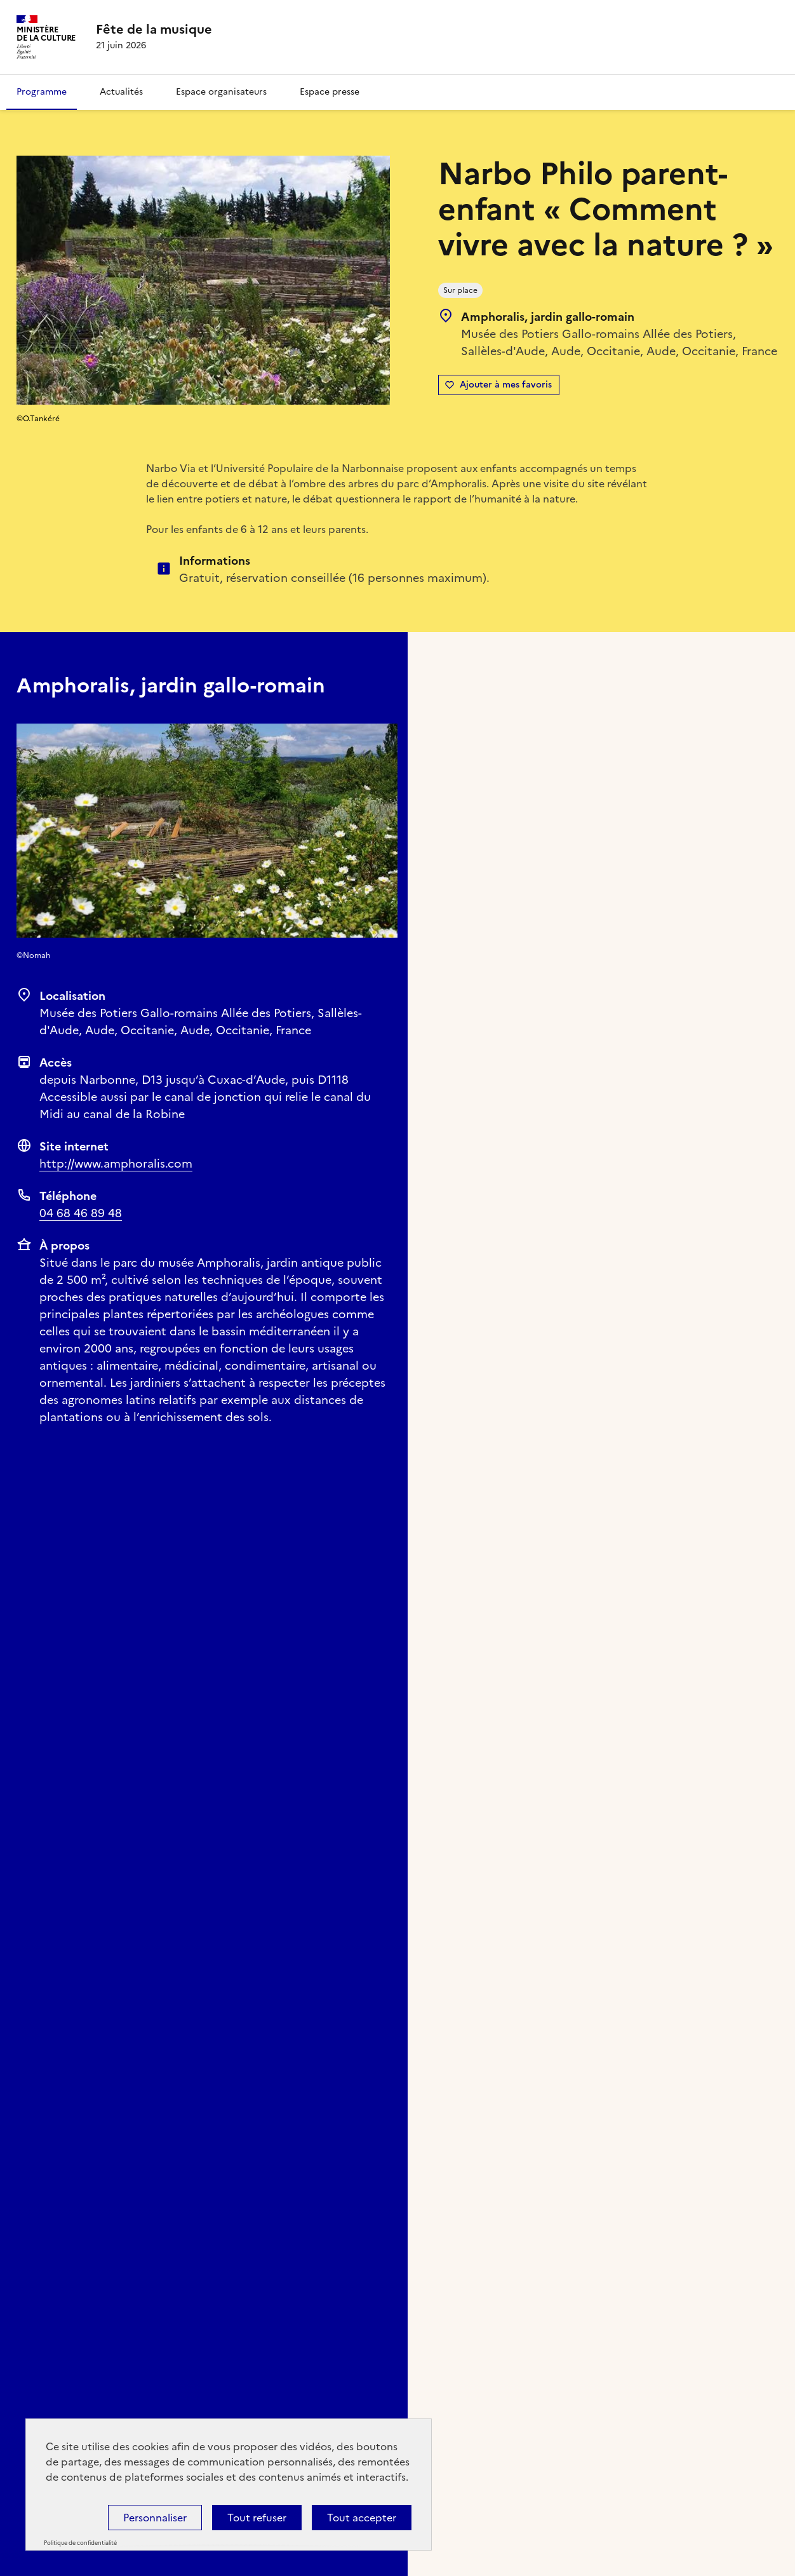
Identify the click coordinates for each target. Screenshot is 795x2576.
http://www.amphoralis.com (115, 1163)
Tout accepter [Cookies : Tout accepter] (361, 2517)
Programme (42, 91)
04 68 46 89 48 (80, 1213)
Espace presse (329, 91)
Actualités (121, 91)
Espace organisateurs (221, 91)
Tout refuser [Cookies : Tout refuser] (256, 2517)
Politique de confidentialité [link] (80, 2543)
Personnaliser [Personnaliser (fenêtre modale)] (155, 2517)
